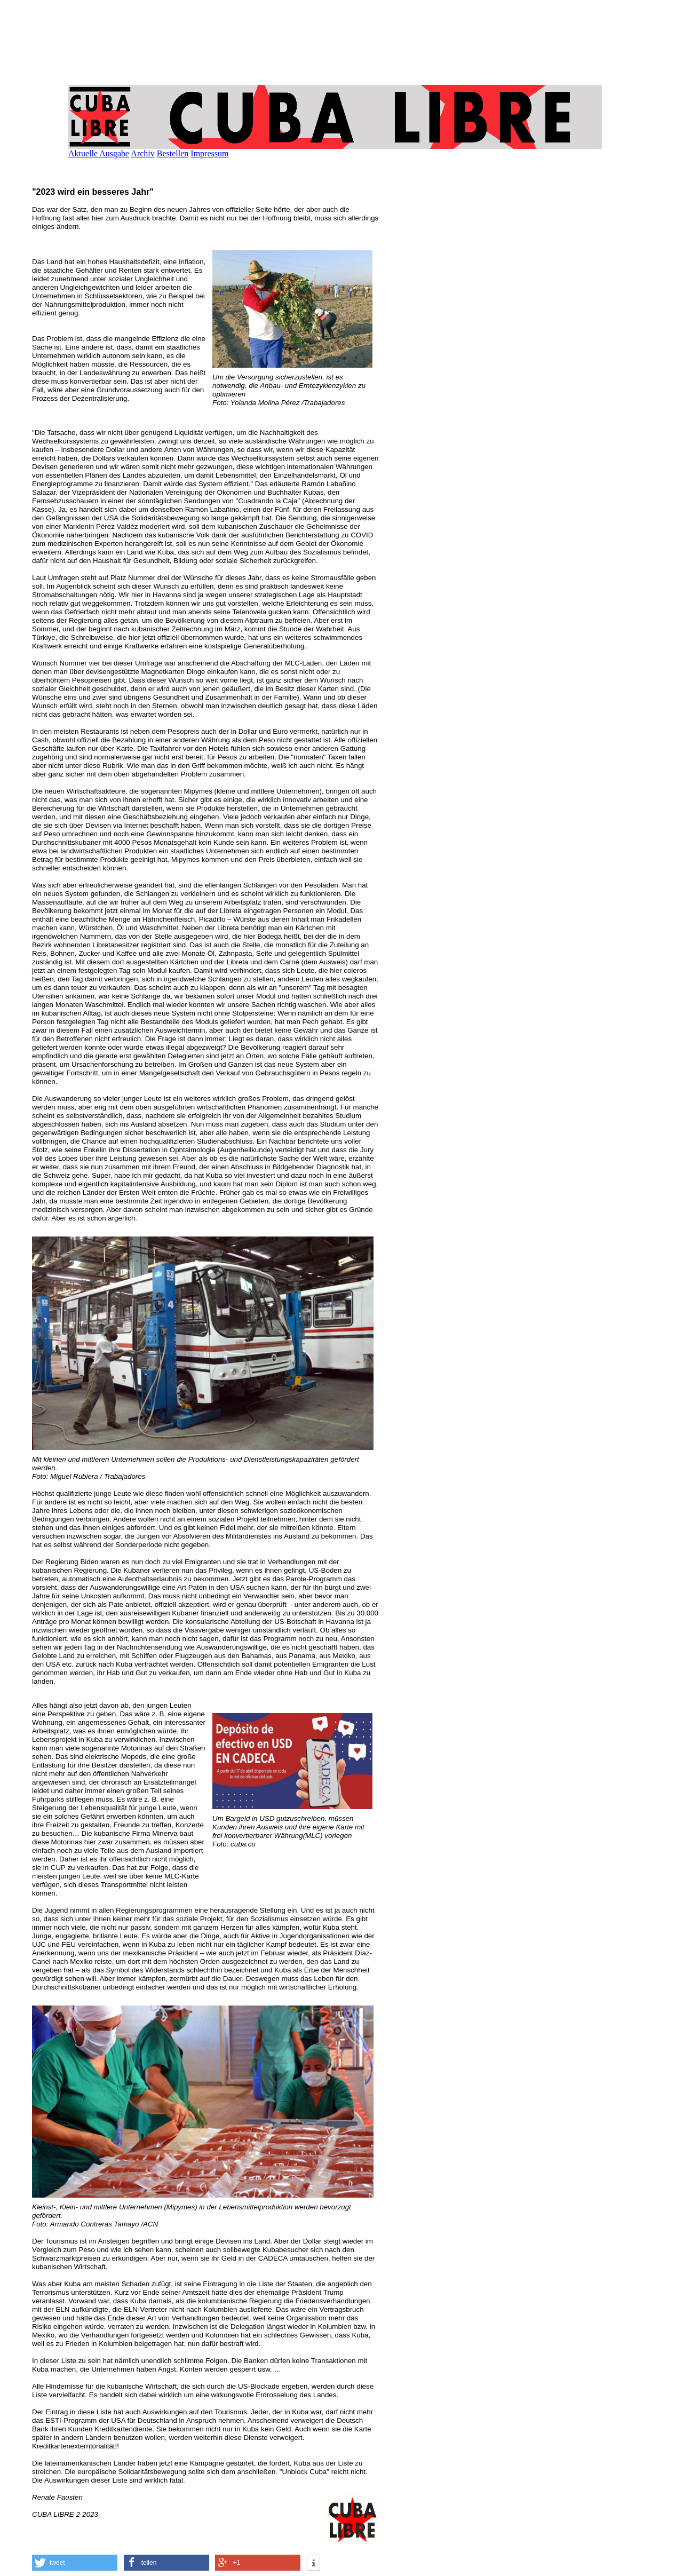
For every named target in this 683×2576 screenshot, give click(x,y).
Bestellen (173, 153)
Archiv (142, 153)
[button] (74, 2563)
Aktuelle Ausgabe (98, 153)
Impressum (209, 153)
